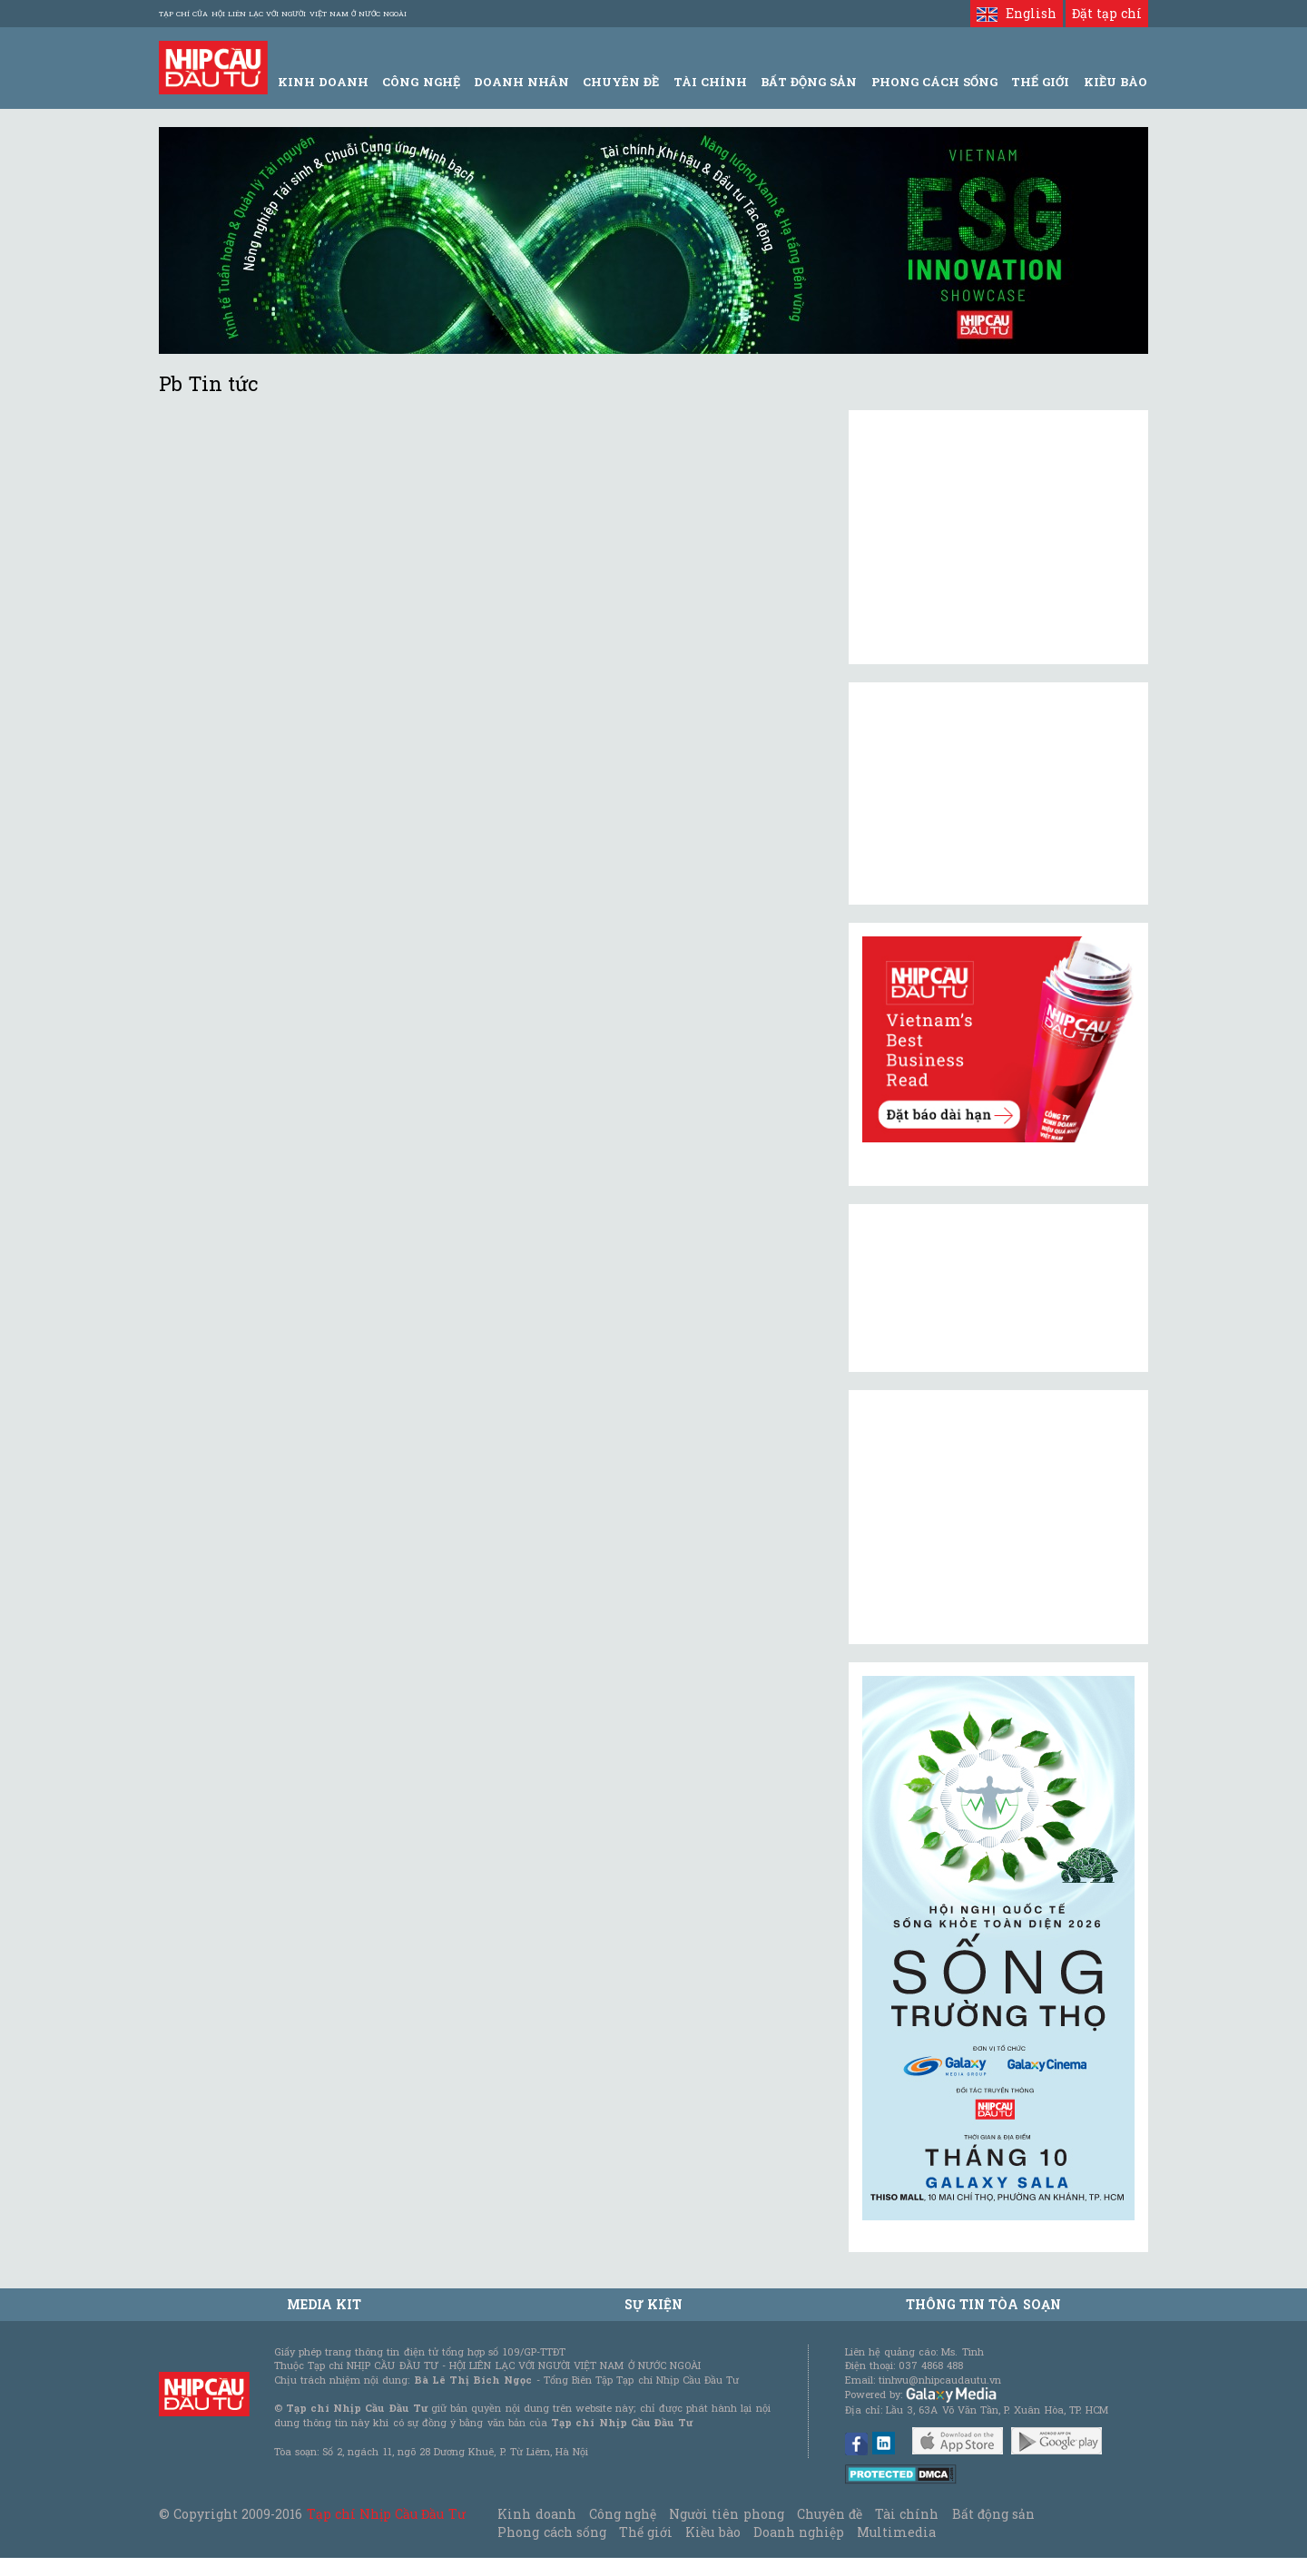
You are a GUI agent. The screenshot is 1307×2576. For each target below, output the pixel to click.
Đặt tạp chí (1107, 13)
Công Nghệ (420, 81)
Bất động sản (809, 81)
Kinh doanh (536, 2513)
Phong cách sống (551, 2532)
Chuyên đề (621, 81)
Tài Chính (710, 81)
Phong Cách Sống (934, 81)
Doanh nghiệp (798, 2532)
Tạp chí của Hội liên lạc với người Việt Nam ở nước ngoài (283, 13)
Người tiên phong (726, 2513)
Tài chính (906, 2513)
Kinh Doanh (323, 81)
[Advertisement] (998, 1517)
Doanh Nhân (521, 81)
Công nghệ (622, 2513)
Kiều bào (712, 2532)
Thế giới (1040, 81)
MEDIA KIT (324, 2304)
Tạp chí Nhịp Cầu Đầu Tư (386, 2513)
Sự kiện (653, 2304)
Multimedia (896, 2532)
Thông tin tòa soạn (983, 2304)
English (1016, 13)
